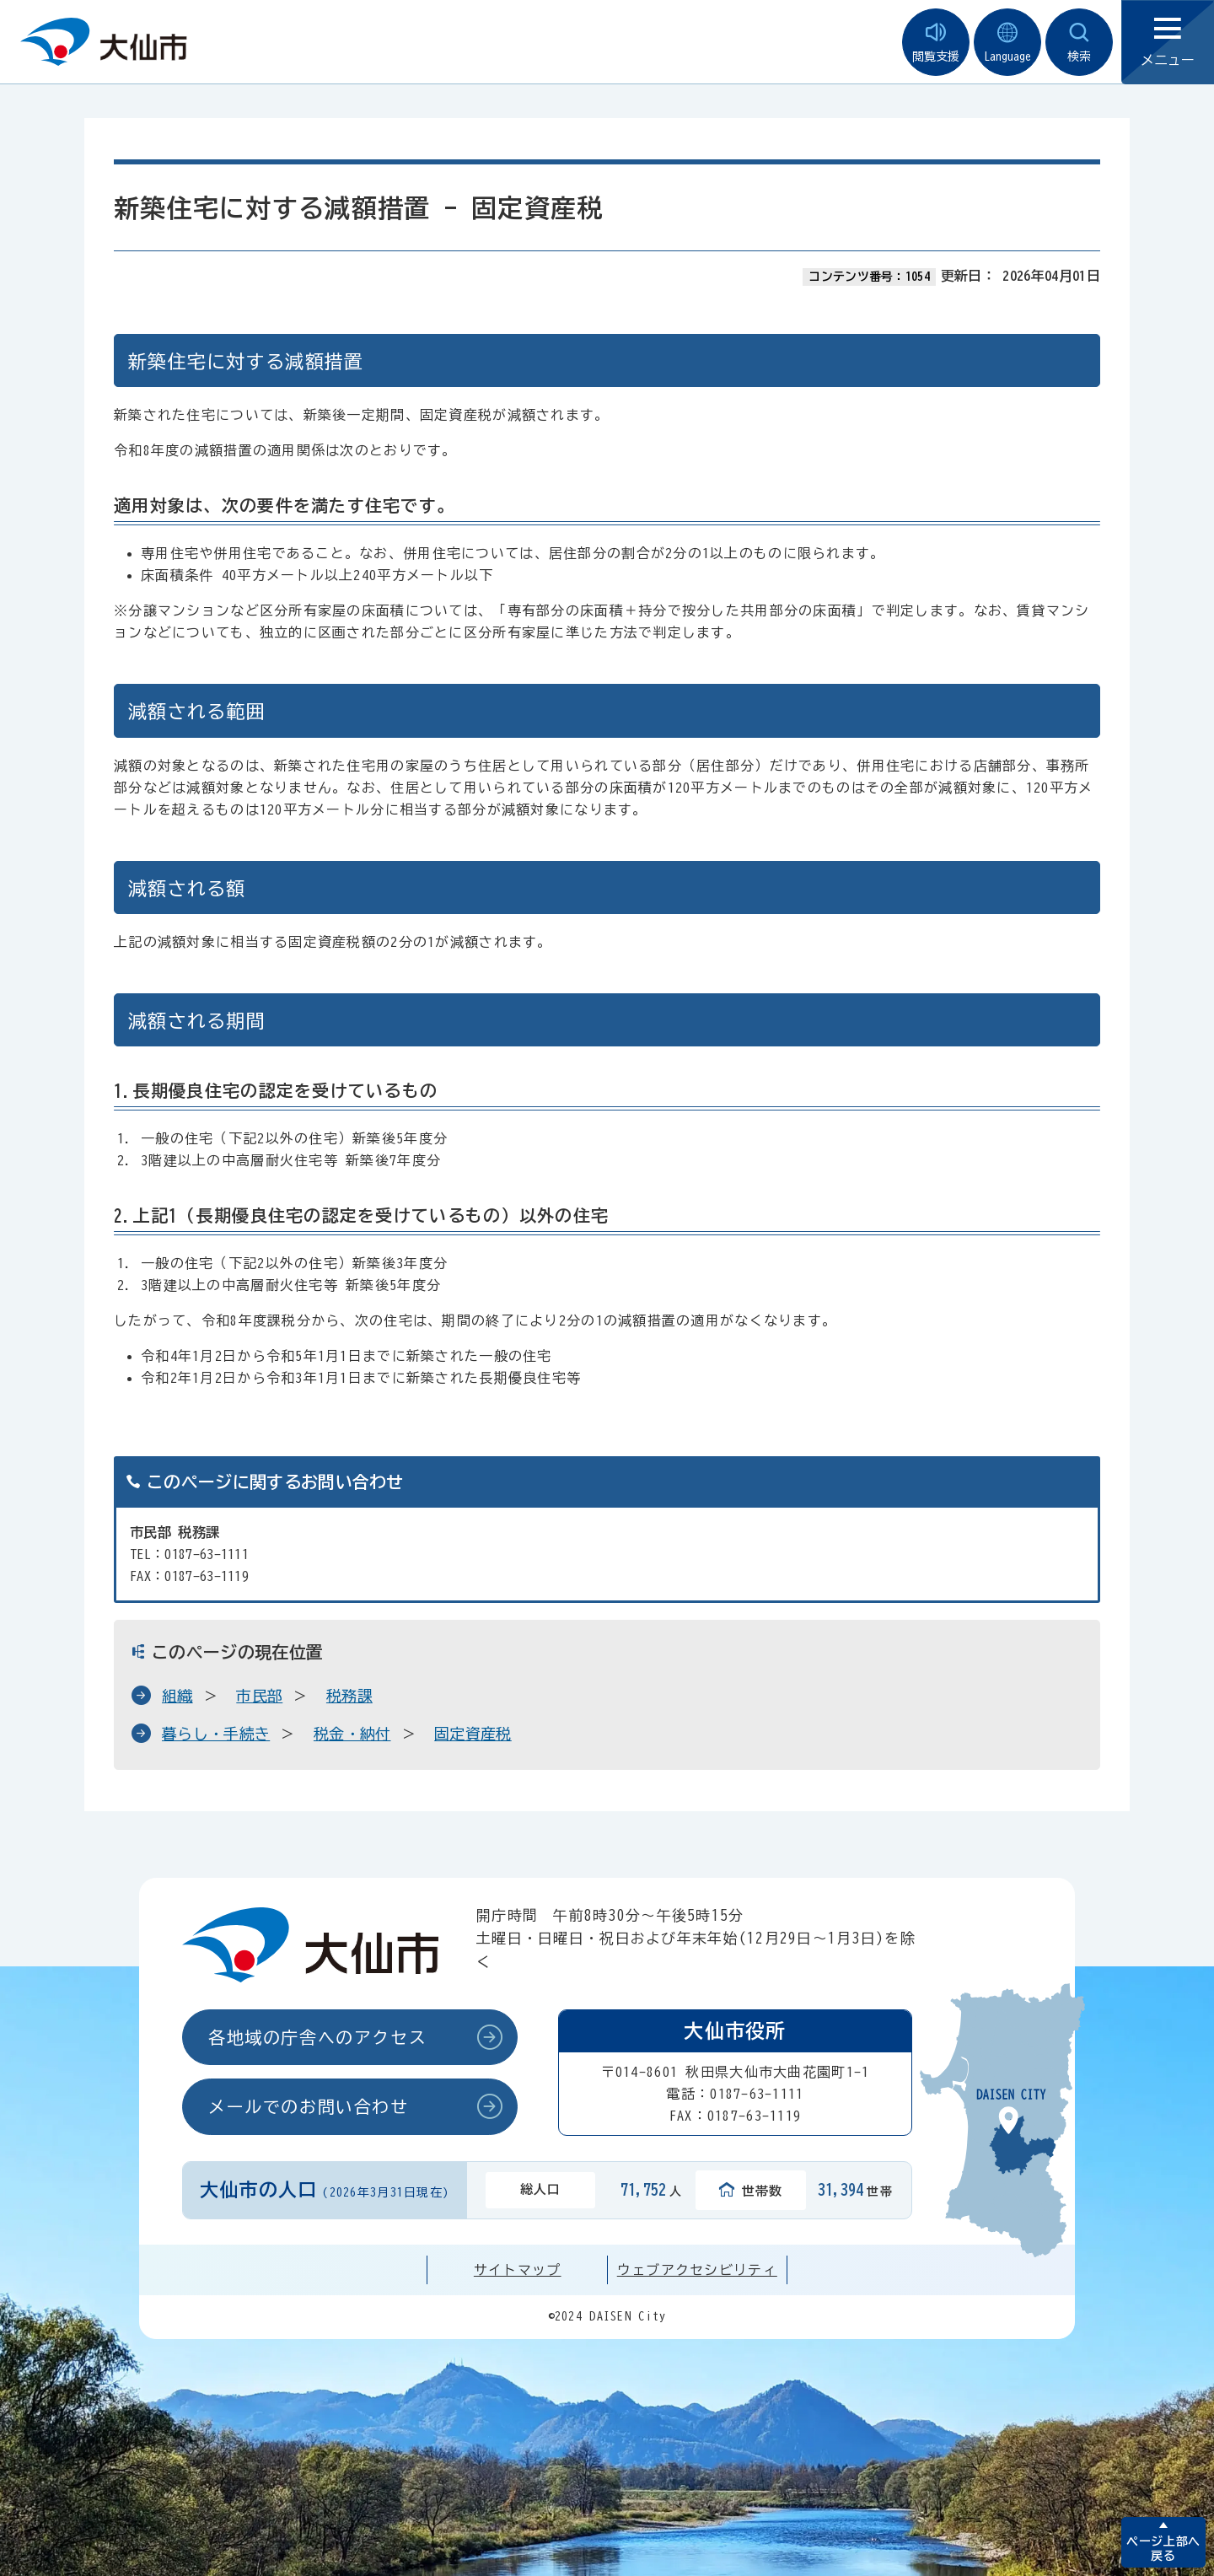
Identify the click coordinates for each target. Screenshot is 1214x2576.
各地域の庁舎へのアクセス (317, 2037)
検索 (1079, 42)
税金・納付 (352, 1733)
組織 (177, 1695)
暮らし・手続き (216, 1733)
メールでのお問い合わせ (308, 2106)
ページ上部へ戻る (1163, 2549)
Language (1007, 42)
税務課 (349, 1695)
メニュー (1167, 43)
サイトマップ (517, 2270)
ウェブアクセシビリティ (697, 2270)
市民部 (259, 1695)
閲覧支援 (936, 42)
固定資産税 (473, 1733)
